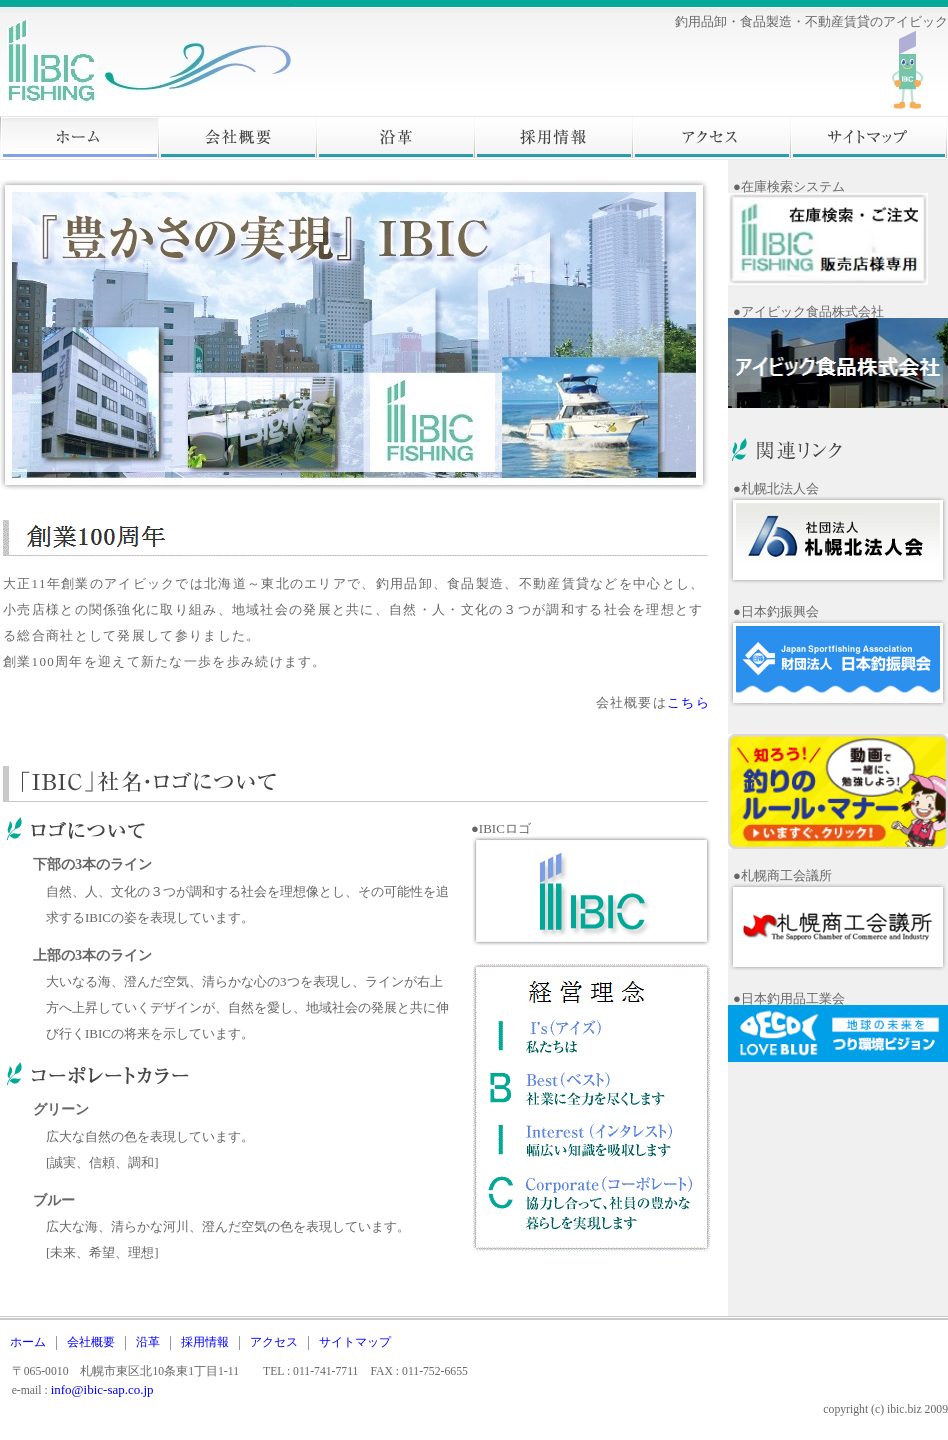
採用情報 (553, 138)
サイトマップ (869, 138)
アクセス (711, 138)
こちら (688, 702)
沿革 (395, 138)
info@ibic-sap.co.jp (102, 1389)
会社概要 (237, 138)
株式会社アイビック (200, 58)
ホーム (79, 138)
